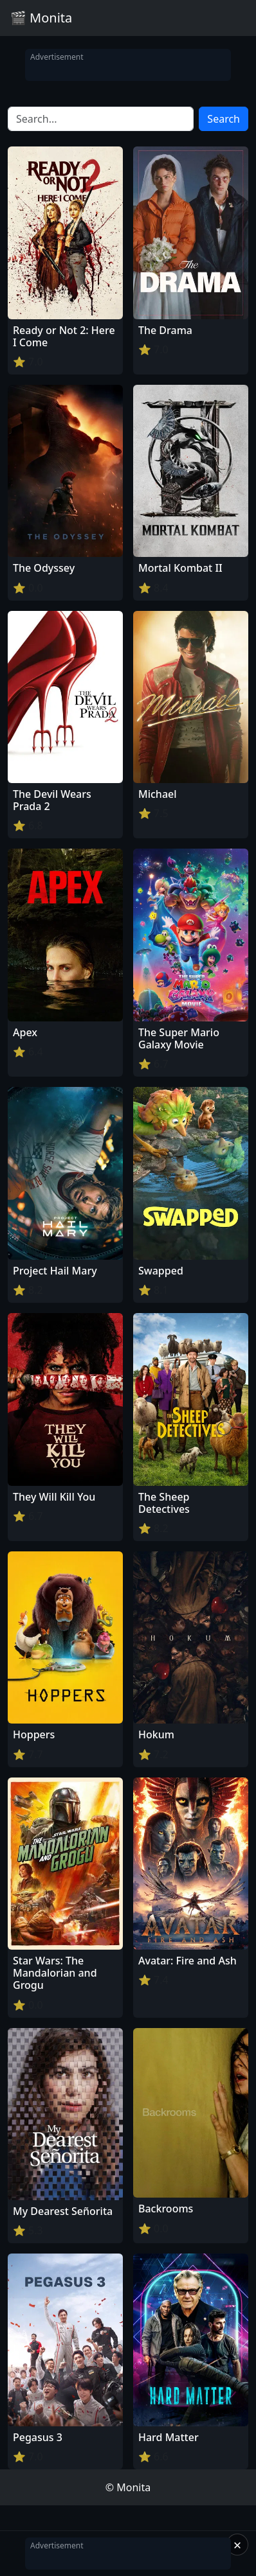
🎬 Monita (41, 17)
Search (223, 119)
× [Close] (237, 2544)
